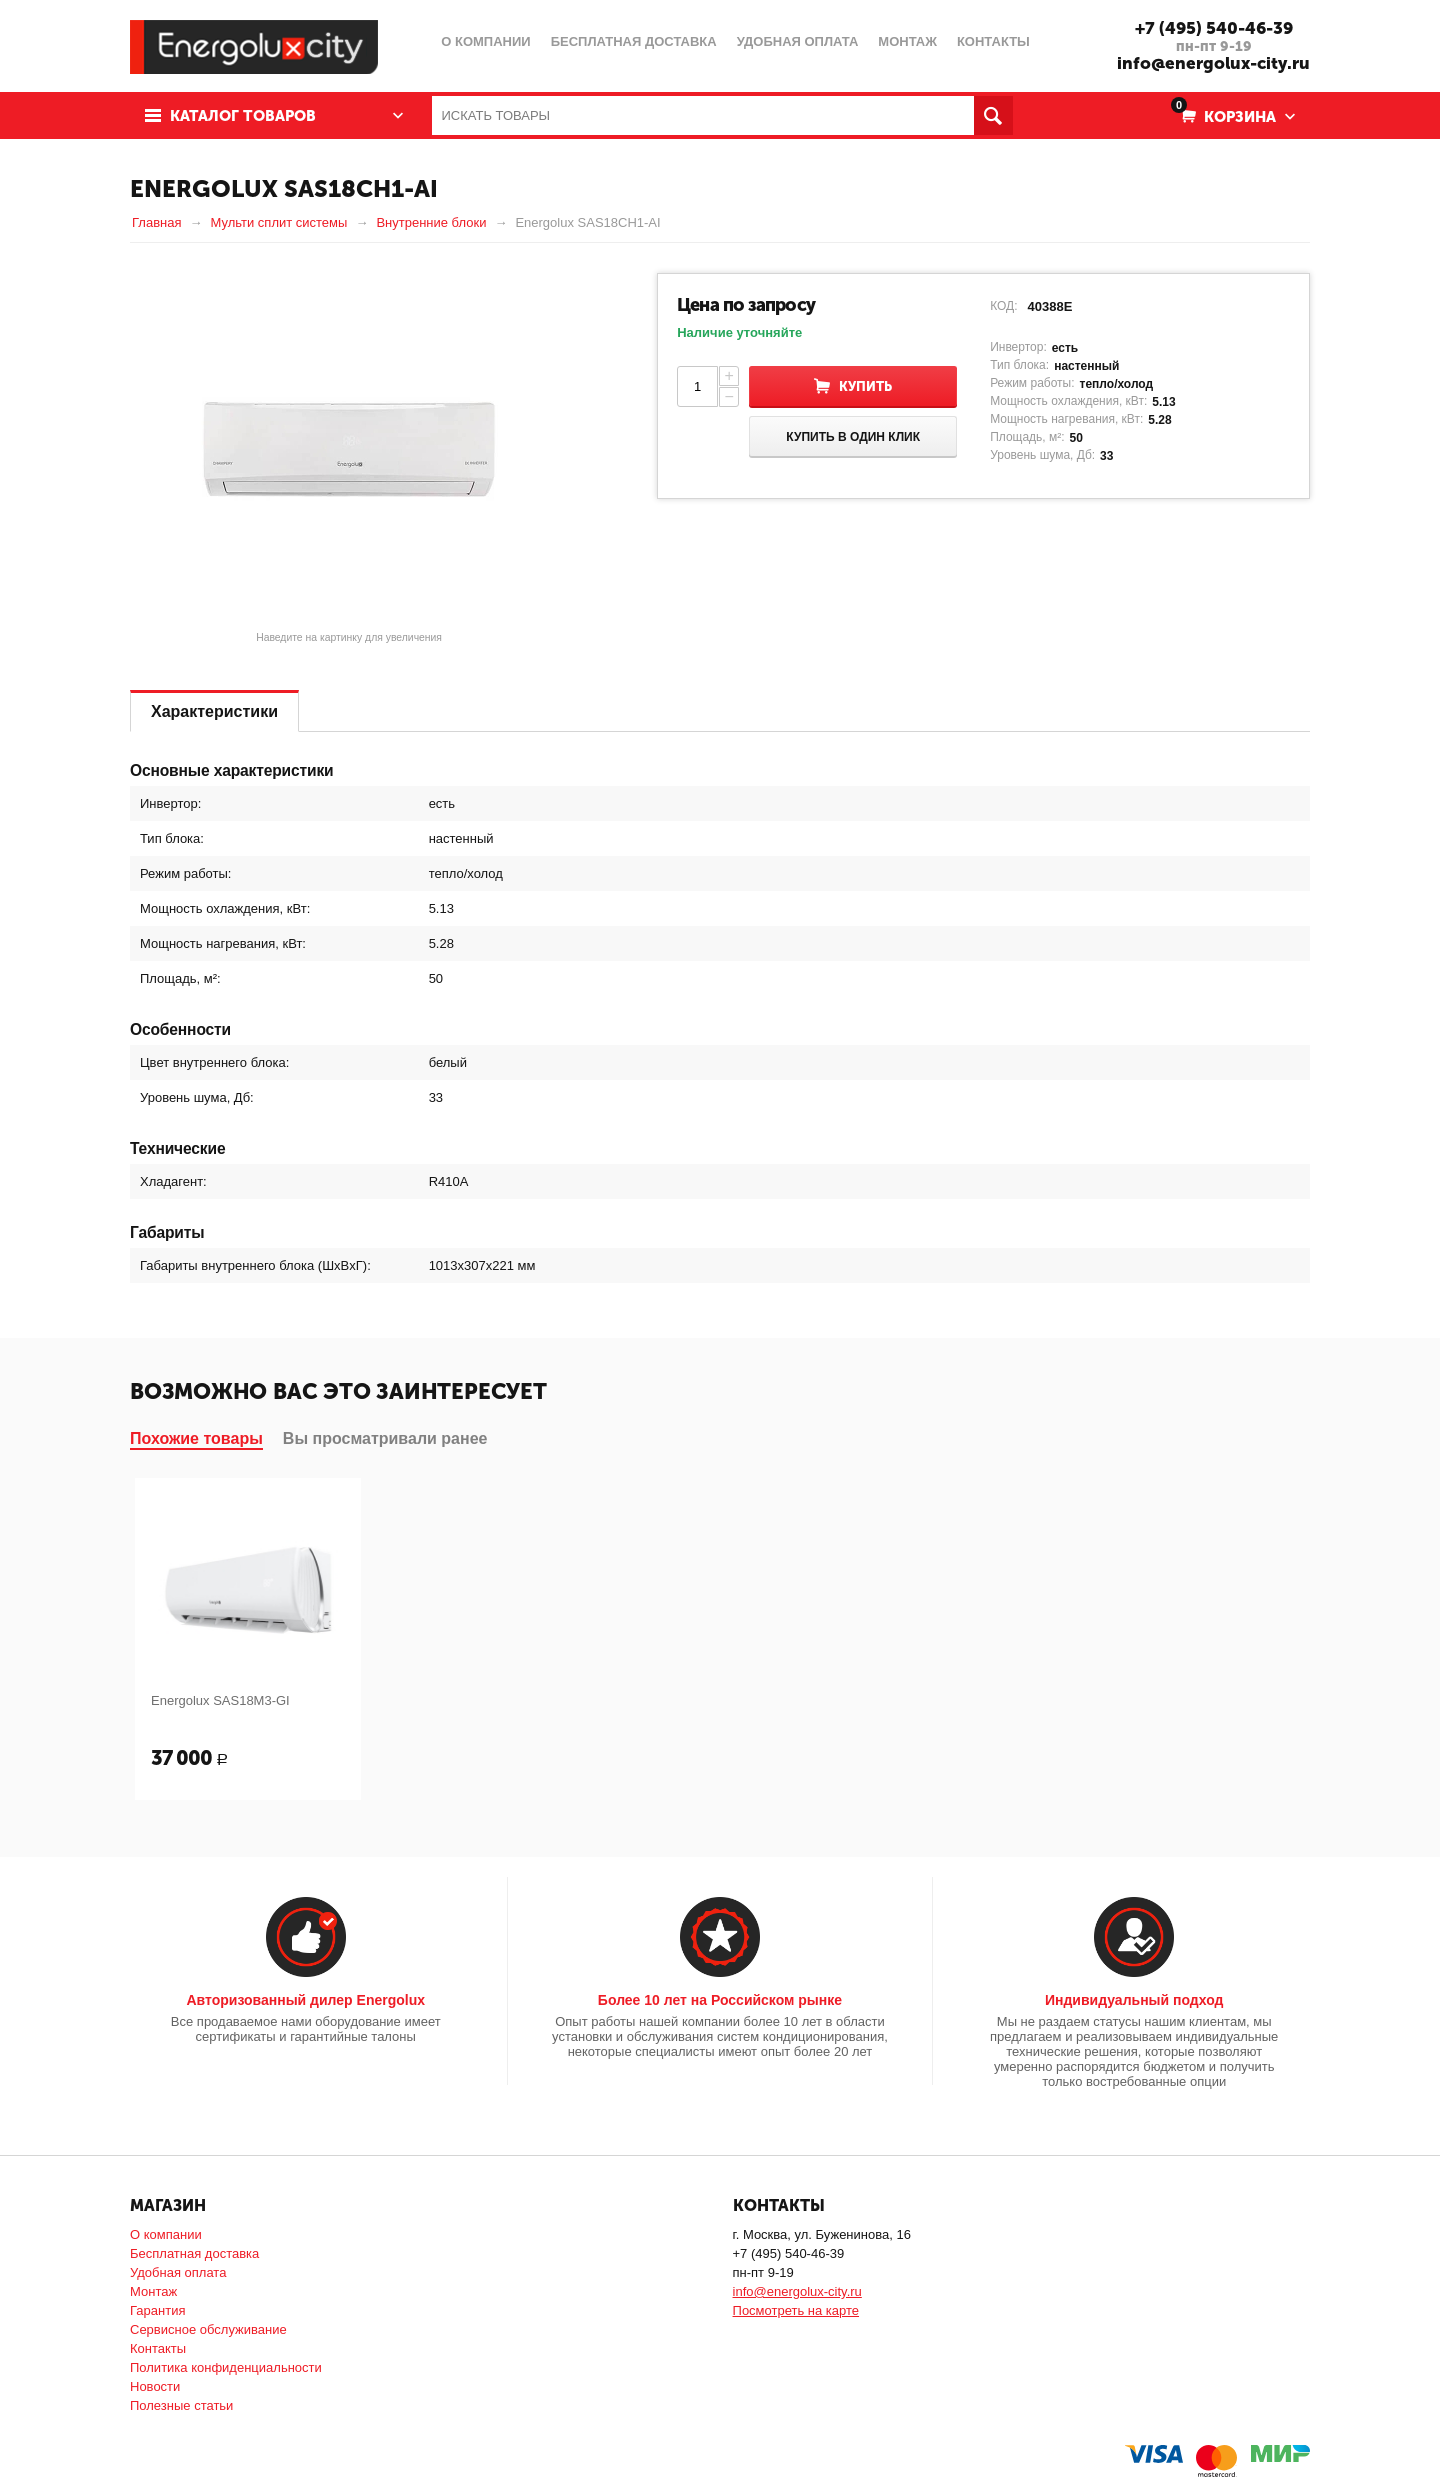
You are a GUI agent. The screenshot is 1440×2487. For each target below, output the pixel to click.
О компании (166, 2234)
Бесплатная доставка (194, 2253)
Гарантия (157, 2310)
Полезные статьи (181, 2405)
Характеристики (214, 711)
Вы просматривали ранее (385, 1438)
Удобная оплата (178, 2272)
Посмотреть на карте (796, 2310)
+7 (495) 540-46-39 (1214, 28)
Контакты (158, 2348)
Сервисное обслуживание (208, 2329)
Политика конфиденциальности (226, 2367)
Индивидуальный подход (1134, 2000)
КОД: (1003, 306)
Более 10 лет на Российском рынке (720, 2000)
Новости (155, 2386)
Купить (865, 386)
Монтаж (153, 2291)
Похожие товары (196, 1438)
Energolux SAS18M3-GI (220, 1700)
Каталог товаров (243, 116)
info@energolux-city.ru (1213, 63)
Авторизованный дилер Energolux (305, 2000)
